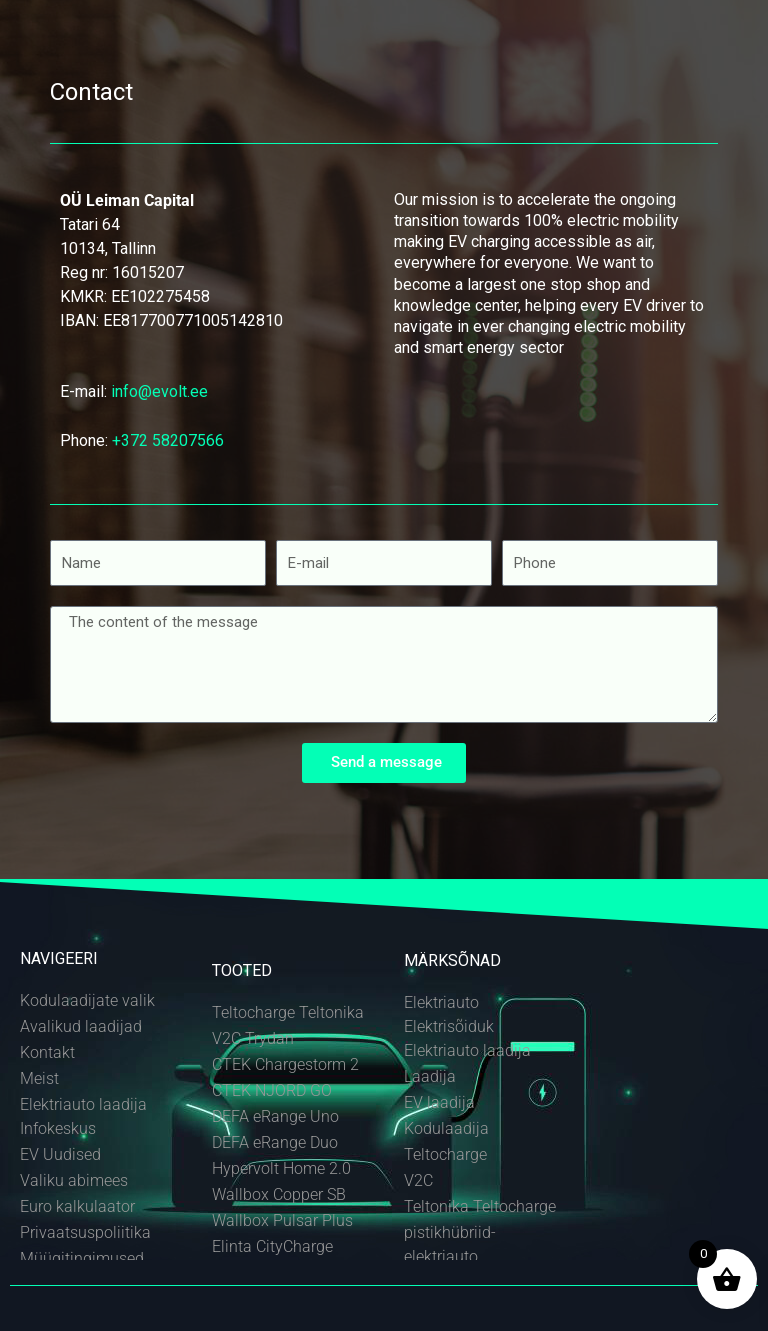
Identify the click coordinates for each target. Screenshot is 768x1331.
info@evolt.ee (159, 391)
